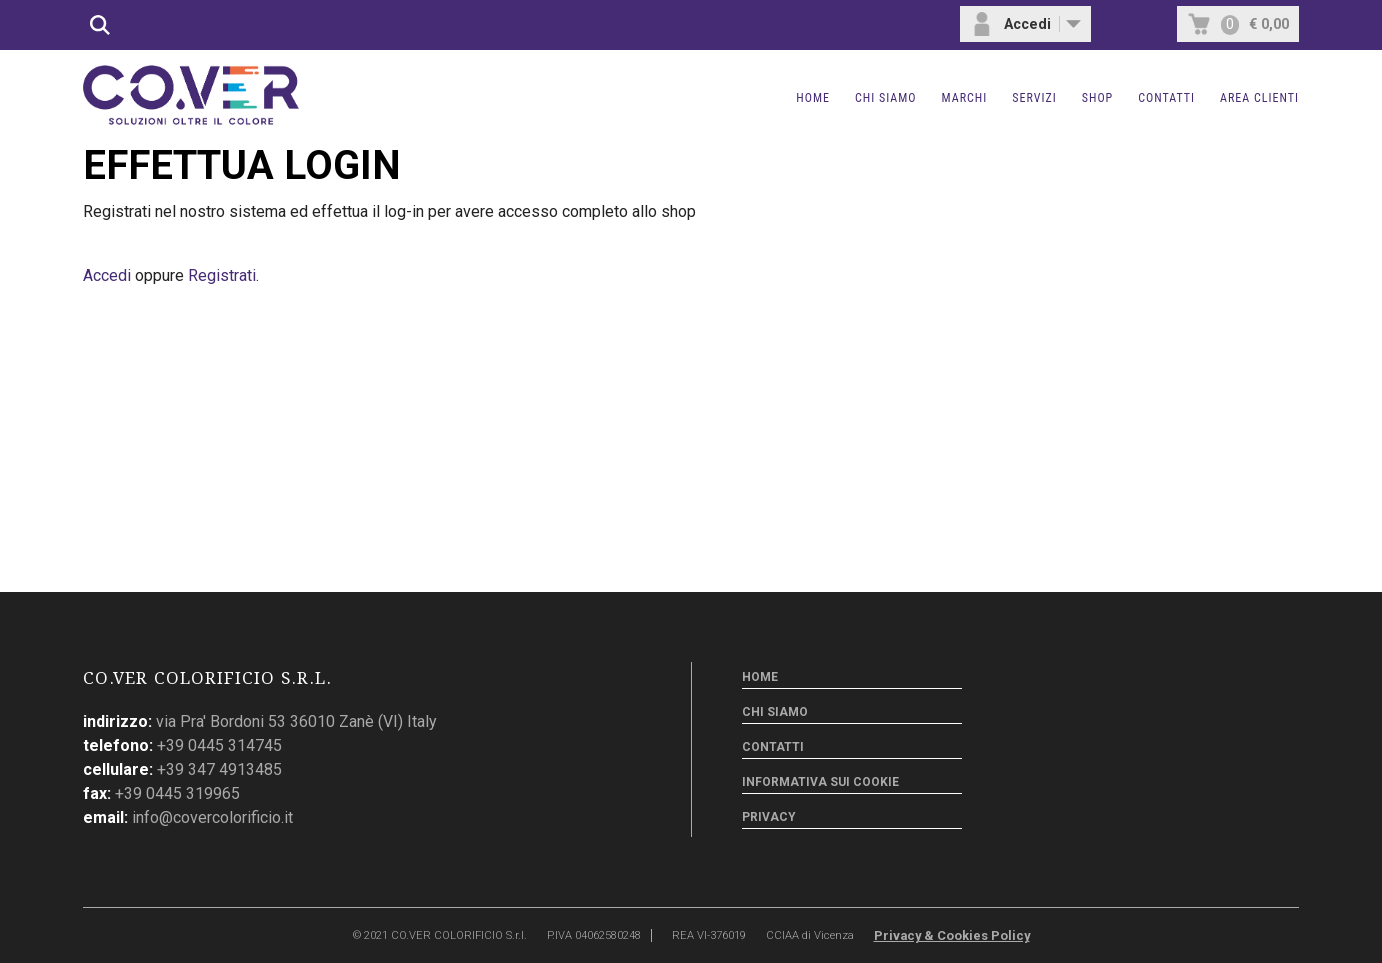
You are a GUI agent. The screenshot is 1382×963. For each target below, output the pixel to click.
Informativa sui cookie (820, 782)
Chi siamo (886, 98)
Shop (1098, 98)
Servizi (1034, 98)
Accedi (107, 275)
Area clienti (1259, 98)
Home (813, 98)
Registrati (222, 275)
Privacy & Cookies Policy (952, 935)
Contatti (1166, 98)
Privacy (769, 817)
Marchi (965, 98)
